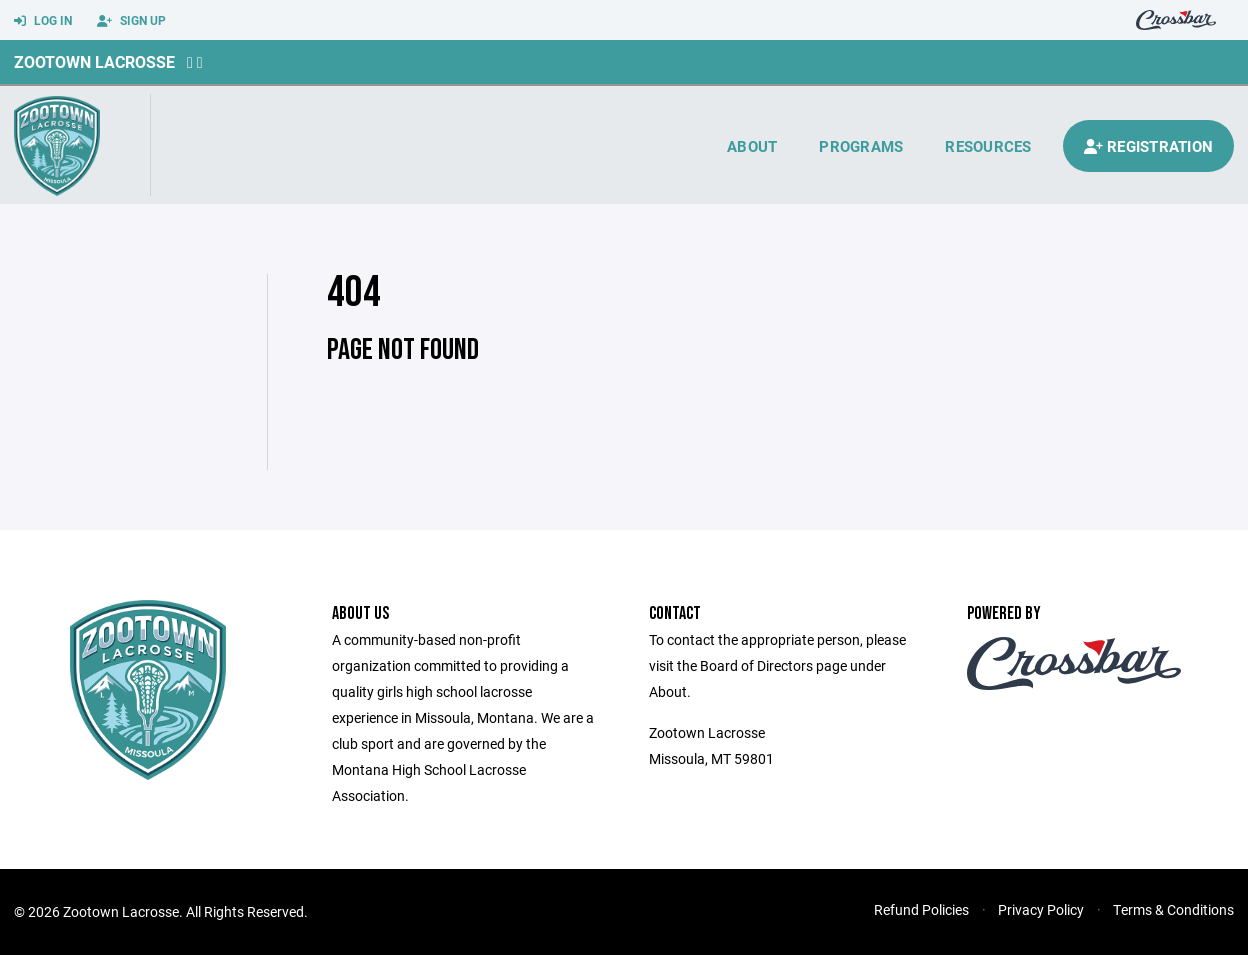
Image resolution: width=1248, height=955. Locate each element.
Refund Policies (921, 909)
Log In (43, 21)
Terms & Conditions (1173, 909)
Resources (988, 146)
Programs (861, 146)
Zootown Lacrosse (94, 61)
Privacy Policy (1041, 909)
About (752, 146)
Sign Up (131, 21)
